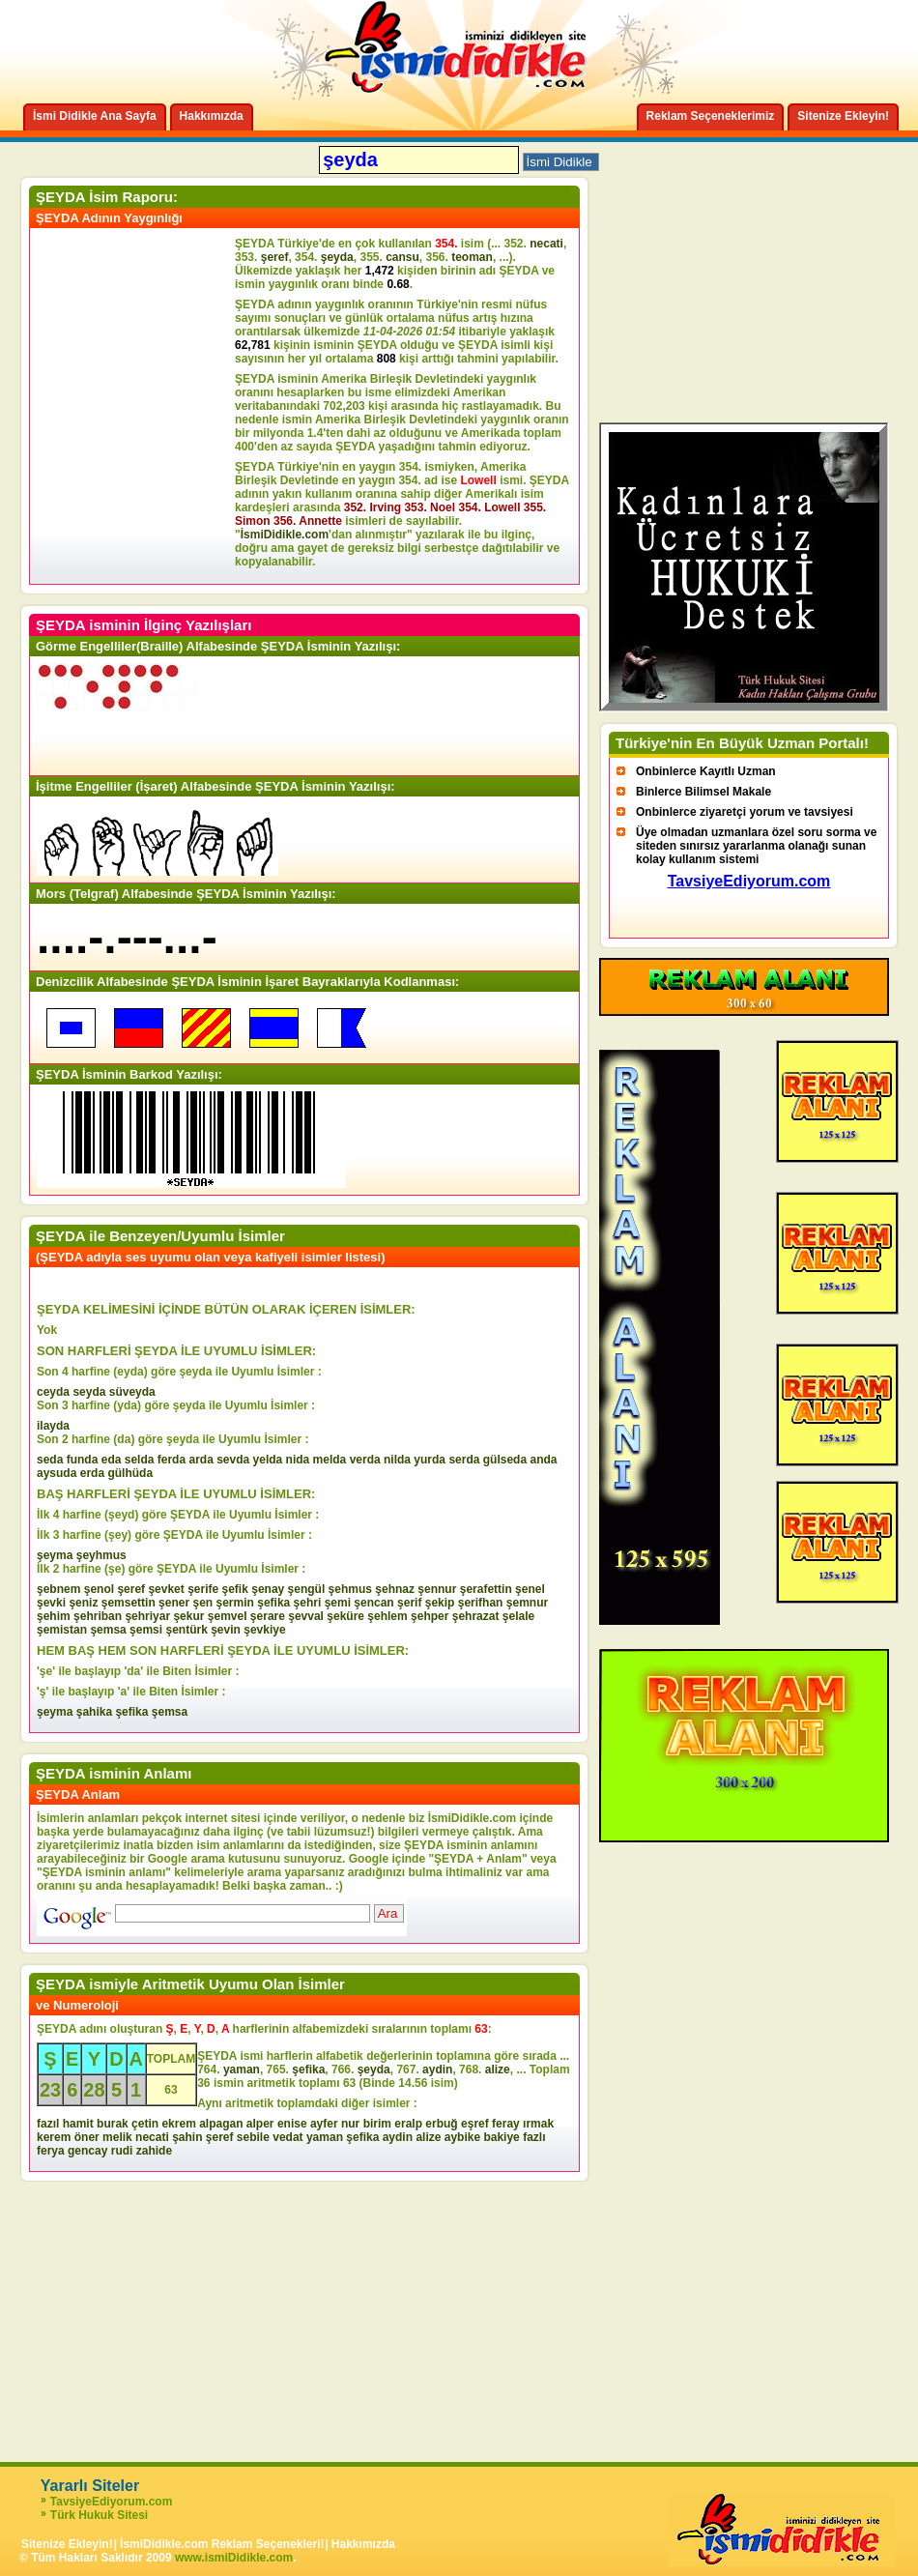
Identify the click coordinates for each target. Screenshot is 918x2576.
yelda (268, 1459)
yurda (429, 1459)
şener (173, 1602)
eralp (408, 2123)
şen (202, 1602)
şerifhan (480, 1602)
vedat (287, 2137)
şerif (409, 1602)
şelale (518, 1616)
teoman (472, 257)
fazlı (534, 2137)
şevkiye (264, 1629)
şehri (308, 1602)
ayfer (324, 2123)
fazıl (48, 2123)
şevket (166, 1589)
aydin (437, 2069)
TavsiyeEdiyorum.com (111, 2501)
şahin (187, 2137)
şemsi (145, 1629)
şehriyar (147, 1616)
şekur (188, 1616)
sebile (253, 2137)
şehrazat (476, 1616)
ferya (51, 2150)
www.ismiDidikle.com (234, 2557)
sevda (232, 1459)
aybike (462, 2137)
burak (113, 2123)
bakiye (501, 2137)
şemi (338, 1602)
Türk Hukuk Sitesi (99, 2515)
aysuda (56, 1473)
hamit (78, 2123)
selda (140, 1459)
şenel (530, 1589)
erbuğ (441, 2123)
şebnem (58, 1589)
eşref (475, 2123)
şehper (429, 1616)
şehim (54, 1616)
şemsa (108, 1629)
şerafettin (486, 1589)
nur (350, 2123)
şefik (235, 1589)
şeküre (345, 1616)
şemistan (62, 1629)
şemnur (527, 1602)
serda (463, 1459)
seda (50, 1459)
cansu (402, 257)
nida (298, 1459)
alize (497, 2069)
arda (200, 1459)
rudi (122, 2150)
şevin (226, 1629)
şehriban (97, 1616)
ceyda (53, 1392)
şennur (436, 1589)
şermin (235, 1602)
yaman (241, 2069)
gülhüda (130, 1473)
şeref (275, 257)
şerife (202, 1589)
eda (111, 1459)
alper (260, 2123)
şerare (267, 1616)
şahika (94, 1712)
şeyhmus (101, 1555)
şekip (440, 1602)
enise (292, 2123)
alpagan (221, 2123)
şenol (99, 1589)
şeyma (54, 1555)
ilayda (53, 1426)
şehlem (387, 1616)
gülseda (505, 1459)
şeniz (83, 1602)
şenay (267, 1589)
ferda (172, 1459)
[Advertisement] (135, 406)
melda (330, 1459)
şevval (306, 1616)
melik (117, 2137)
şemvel (227, 1616)
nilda (397, 1459)
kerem (54, 2137)
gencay (87, 2150)
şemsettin (128, 1602)
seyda (88, 1392)
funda (83, 1459)
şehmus (350, 1589)
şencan (373, 1602)
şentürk (186, 1629)
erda (92, 1473)
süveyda (132, 1392)
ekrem (178, 2123)
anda (543, 1459)
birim (377, 2123)
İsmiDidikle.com (285, 534)
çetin (144, 2123)
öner (87, 2137)
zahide (154, 2150)
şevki (51, 1602)
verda (365, 1459)
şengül (307, 1589)
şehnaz (395, 1589)
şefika (273, 1602)
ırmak (538, 2123)
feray (506, 2123)
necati (546, 243)
